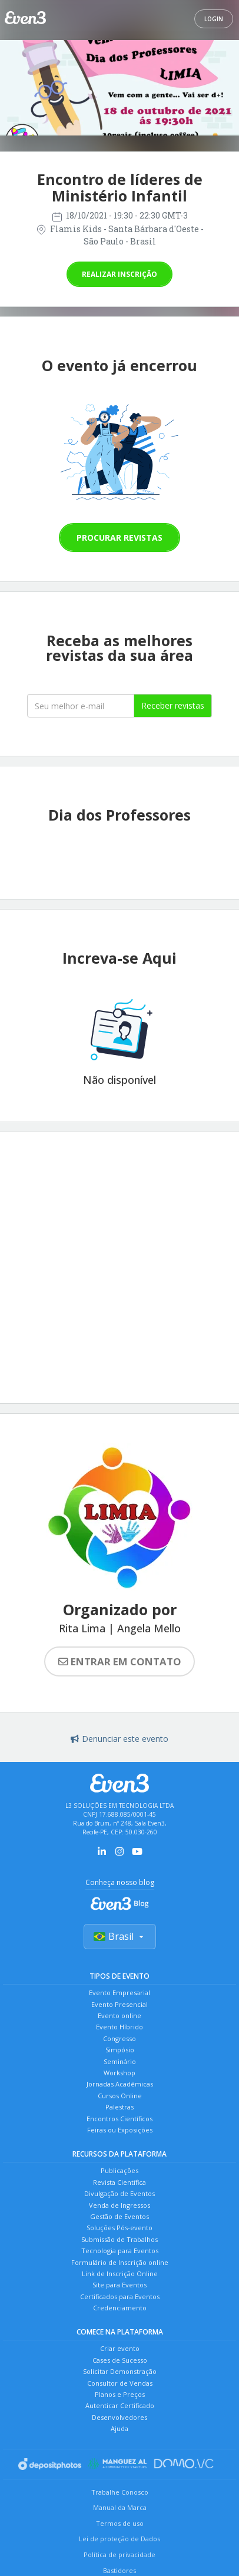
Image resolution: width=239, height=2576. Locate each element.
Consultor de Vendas (119, 2383)
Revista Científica (119, 2182)
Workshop (119, 2072)
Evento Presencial (119, 2004)
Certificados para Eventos (120, 2296)
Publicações (119, 2170)
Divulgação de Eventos (119, 2193)
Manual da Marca (120, 2507)
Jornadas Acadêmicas (120, 2083)
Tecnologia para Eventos (119, 2250)
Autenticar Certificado (119, 2405)
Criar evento (120, 2348)
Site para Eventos (119, 2284)
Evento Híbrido (119, 2026)
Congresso (119, 2038)
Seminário (120, 2061)
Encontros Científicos (119, 2118)
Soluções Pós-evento (119, 2227)
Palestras (119, 2106)
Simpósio (119, 2049)
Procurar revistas (119, 537)
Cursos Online (120, 2095)
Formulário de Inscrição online (119, 2262)
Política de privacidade (119, 2554)
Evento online (119, 2015)
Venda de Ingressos (119, 2205)
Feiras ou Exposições (119, 2129)
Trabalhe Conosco (119, 2492)
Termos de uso (120, 2523)
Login (213, 19)
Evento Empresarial (119, 1992)
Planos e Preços (120, 2394)
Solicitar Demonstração (120, 2371)
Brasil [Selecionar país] (120, 1936)
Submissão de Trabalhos (119, 2239)
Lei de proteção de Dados (119, 2538)
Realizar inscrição (119, 274)
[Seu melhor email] (80, 705)
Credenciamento (120, 2307)
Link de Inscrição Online (120, 2273)
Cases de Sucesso (119, 2360)
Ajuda (119, 2428)
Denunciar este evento (119, 1738)
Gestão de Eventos (119, 2216)
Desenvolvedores (119, 2417)
